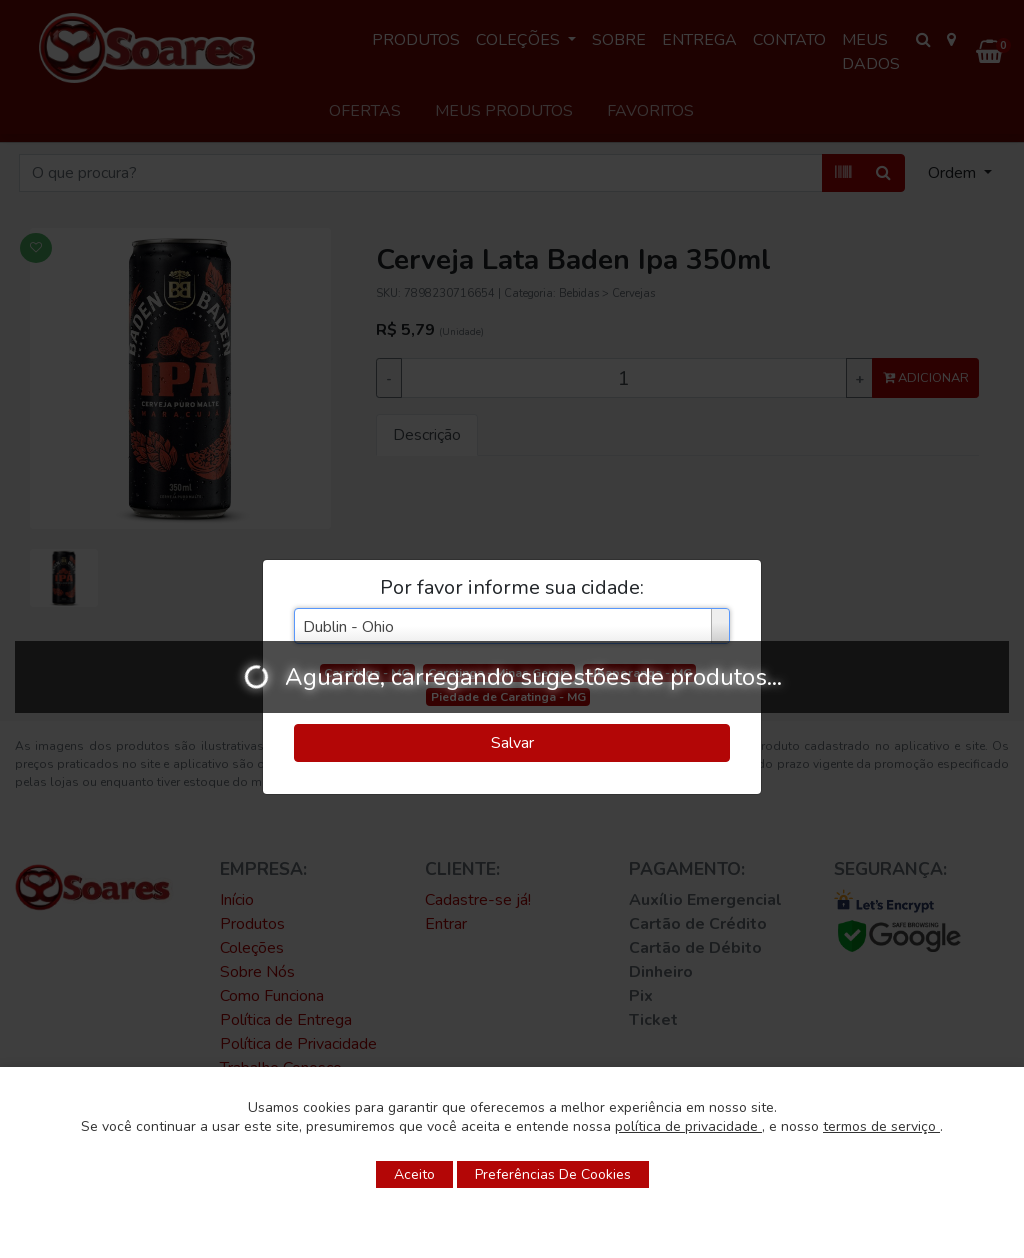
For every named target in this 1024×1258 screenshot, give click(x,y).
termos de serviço (881, 1126)
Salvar (512, 743)
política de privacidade (688, 1126)
